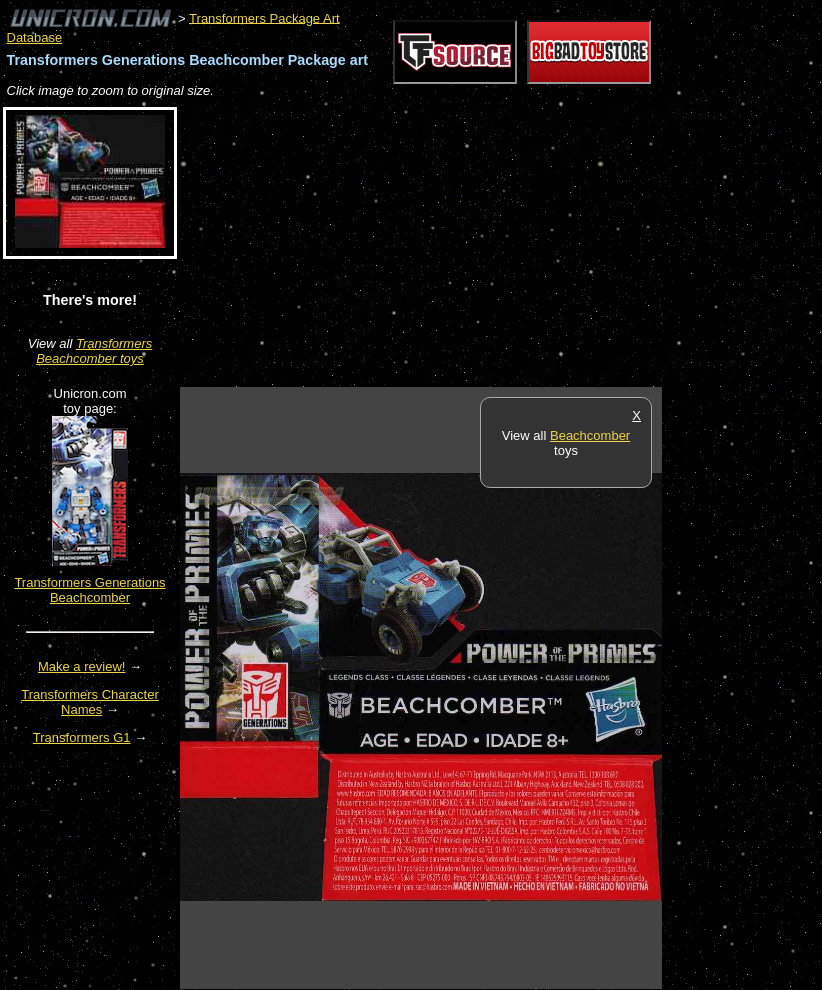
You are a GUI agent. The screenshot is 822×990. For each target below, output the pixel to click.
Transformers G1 (82, 737)
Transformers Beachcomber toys (94, 351)
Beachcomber (590, 435)
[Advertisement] (414, 244)
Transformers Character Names (90, 702)
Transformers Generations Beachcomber (89, 590)
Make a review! (81, 666)
